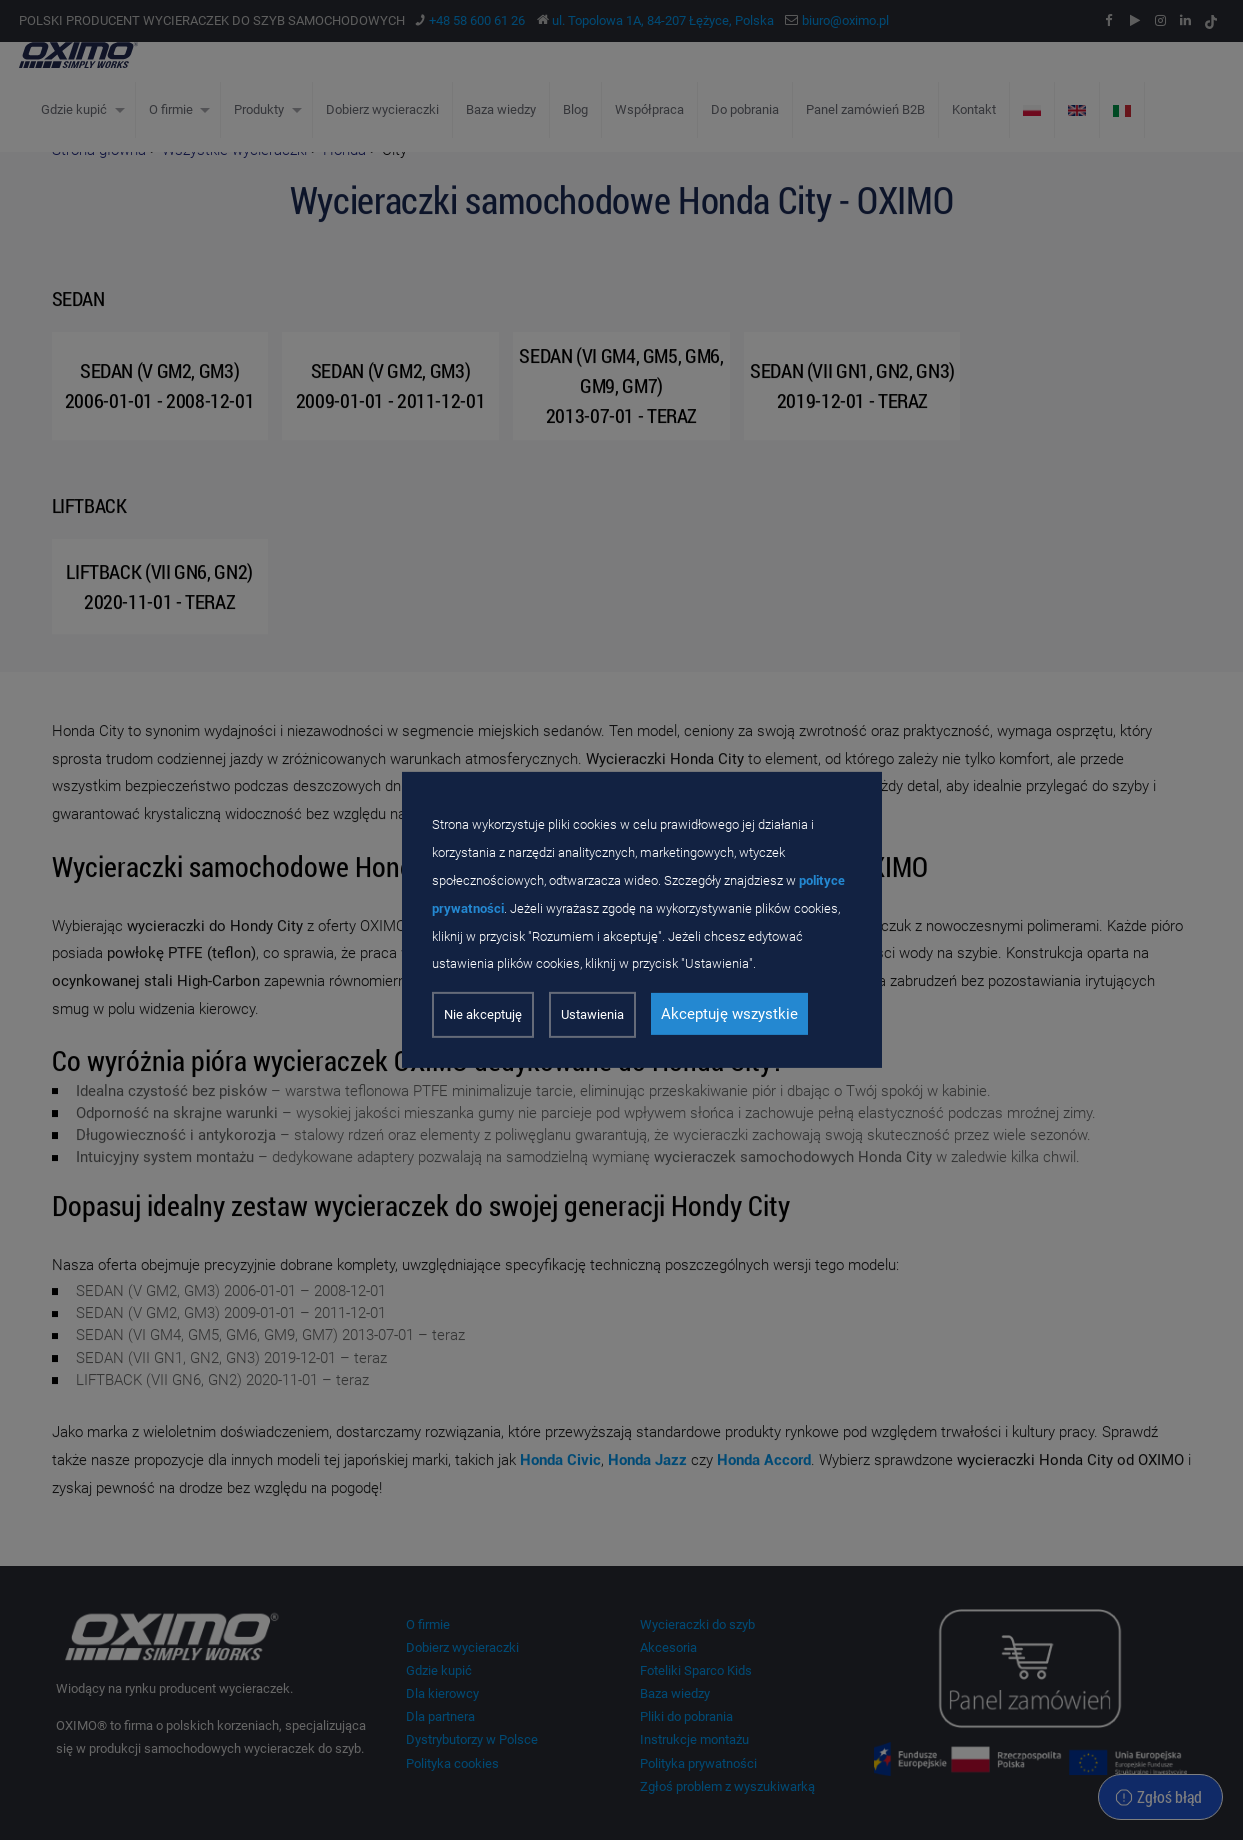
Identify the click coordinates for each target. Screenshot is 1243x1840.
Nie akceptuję (483, 1014)
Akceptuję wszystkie (729, 1014)
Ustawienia (592, 1014)
